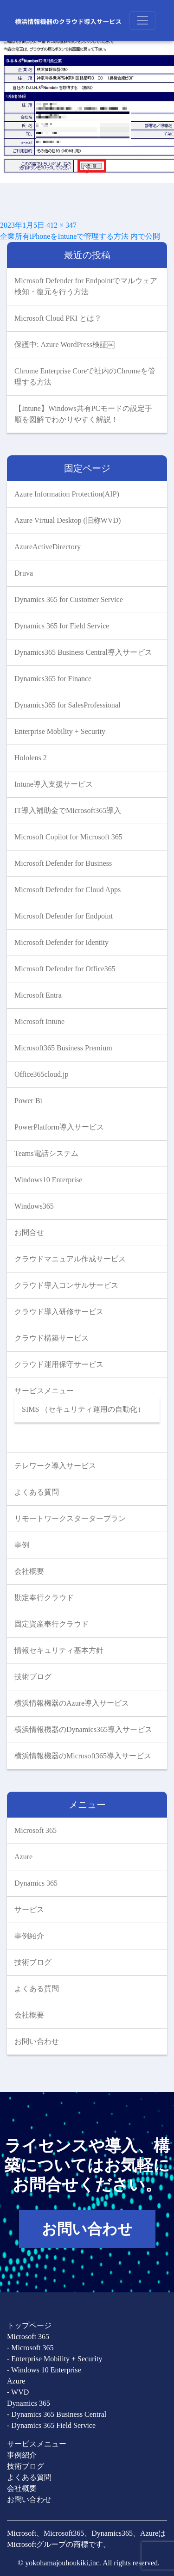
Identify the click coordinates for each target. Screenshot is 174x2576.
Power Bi (28, 1101)
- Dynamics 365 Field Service (51, 2425)
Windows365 (34, 1206)
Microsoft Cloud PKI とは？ (58, 318)
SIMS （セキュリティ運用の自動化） (83, 1409)
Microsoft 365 (35, 1830)
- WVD (18, 2392)
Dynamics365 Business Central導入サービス (83, 652)
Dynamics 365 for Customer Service (68, 599)
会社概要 (29, 1571)
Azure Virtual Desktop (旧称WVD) (67, 520)
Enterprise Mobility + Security (59, 731)
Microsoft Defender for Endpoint (63, 916)
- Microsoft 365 (30, 2348)
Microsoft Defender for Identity (61, 942)
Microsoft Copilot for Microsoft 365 (68, 837)
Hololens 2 (30, 758)
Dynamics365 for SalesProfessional (67, 705)
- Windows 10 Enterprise (44, 2370)
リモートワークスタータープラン (70, 1518)
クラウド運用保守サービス (58, 1364)
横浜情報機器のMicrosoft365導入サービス (82, 1756)
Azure (23, 1857)
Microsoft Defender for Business (63, 863)
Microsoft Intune (39, 1021)
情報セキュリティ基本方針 (58, 1650)
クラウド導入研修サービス (58, 1312)
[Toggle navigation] (142, 20)
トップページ (29, 2325)
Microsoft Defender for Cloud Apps (67, 890)
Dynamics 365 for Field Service (61, 626)
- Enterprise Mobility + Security (54, 2359)
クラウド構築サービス (51, 1338)
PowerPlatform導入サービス (59, 1127)
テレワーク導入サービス (55, 1466)
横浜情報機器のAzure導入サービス (71, 1703)
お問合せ (29, 1232)
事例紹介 (29, 1936)
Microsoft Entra (38, 995)
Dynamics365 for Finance (52, 679)
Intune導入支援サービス (53, 784)
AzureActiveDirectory (47, 547)
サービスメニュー (44, 1391)
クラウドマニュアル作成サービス (70, 1259)
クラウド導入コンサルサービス (66, 1285)
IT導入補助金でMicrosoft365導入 (67, 810)
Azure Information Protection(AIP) (66, 494)
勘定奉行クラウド (44, 1597)
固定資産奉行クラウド (51, 1624)
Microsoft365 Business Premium (63, 1048)
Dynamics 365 (36, 1883)
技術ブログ (33, 1677)
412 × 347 (61, 225)
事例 (21, 1545)
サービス (29, 1909)
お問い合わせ (36, 2041)
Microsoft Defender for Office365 (65, 969)
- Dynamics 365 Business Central (56, 2414)
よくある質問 (36, 1492)
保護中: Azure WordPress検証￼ (64, 344)
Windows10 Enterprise (48, 1180)
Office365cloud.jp (41, 1074)
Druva (23, 573)
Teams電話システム (46, 1153)
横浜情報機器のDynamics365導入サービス (83, 1729)
